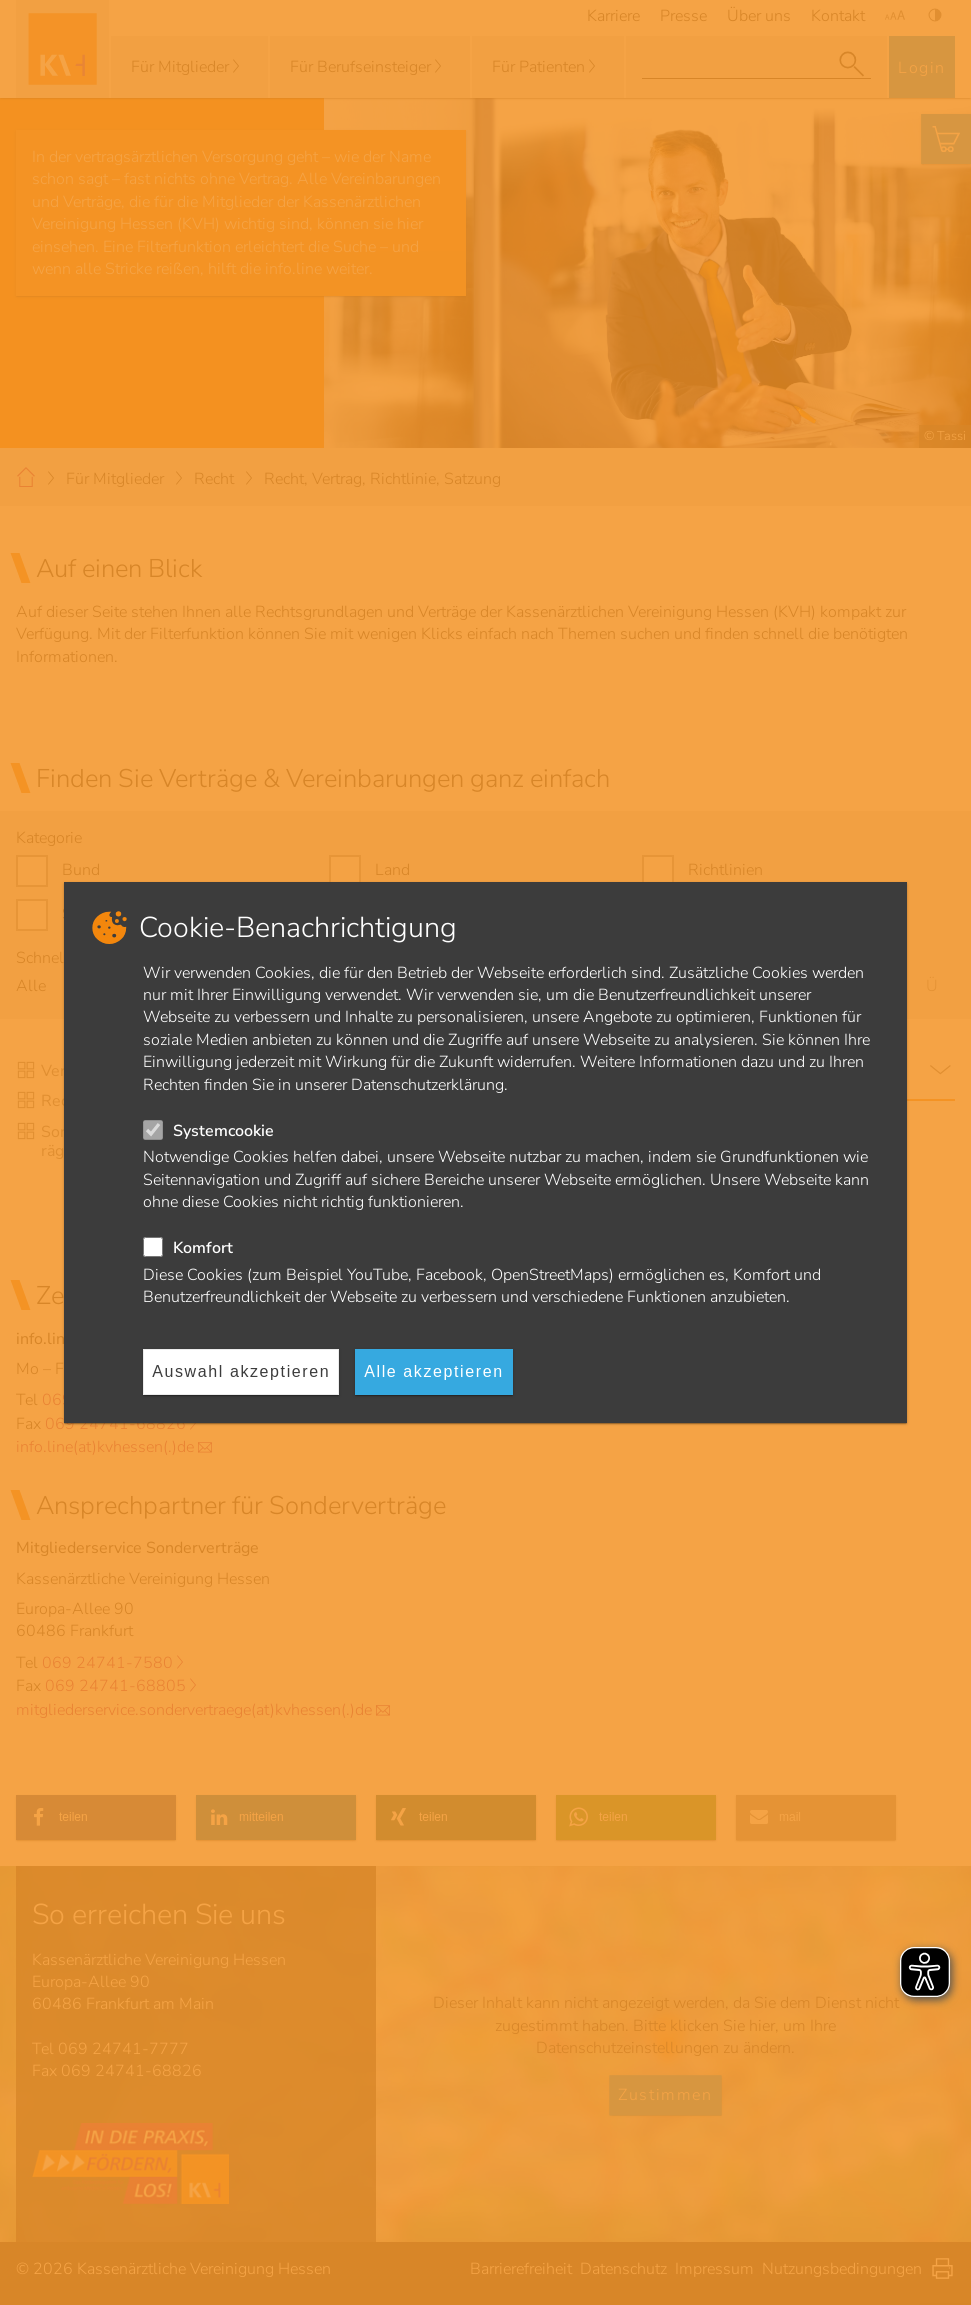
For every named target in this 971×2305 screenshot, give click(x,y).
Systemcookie (223, 1131)
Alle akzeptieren (433, 1371)
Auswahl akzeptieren (241, 1371)
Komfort (203, 1248)
